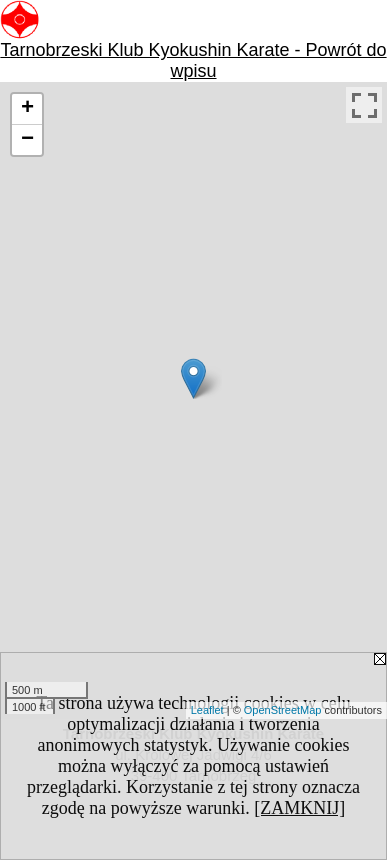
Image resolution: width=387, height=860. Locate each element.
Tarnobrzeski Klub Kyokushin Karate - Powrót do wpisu (193, 60)
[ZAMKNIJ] (299, 808)
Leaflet (207, 710)
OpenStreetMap (283, 710)
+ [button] (27, 109)
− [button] (27, 140)
